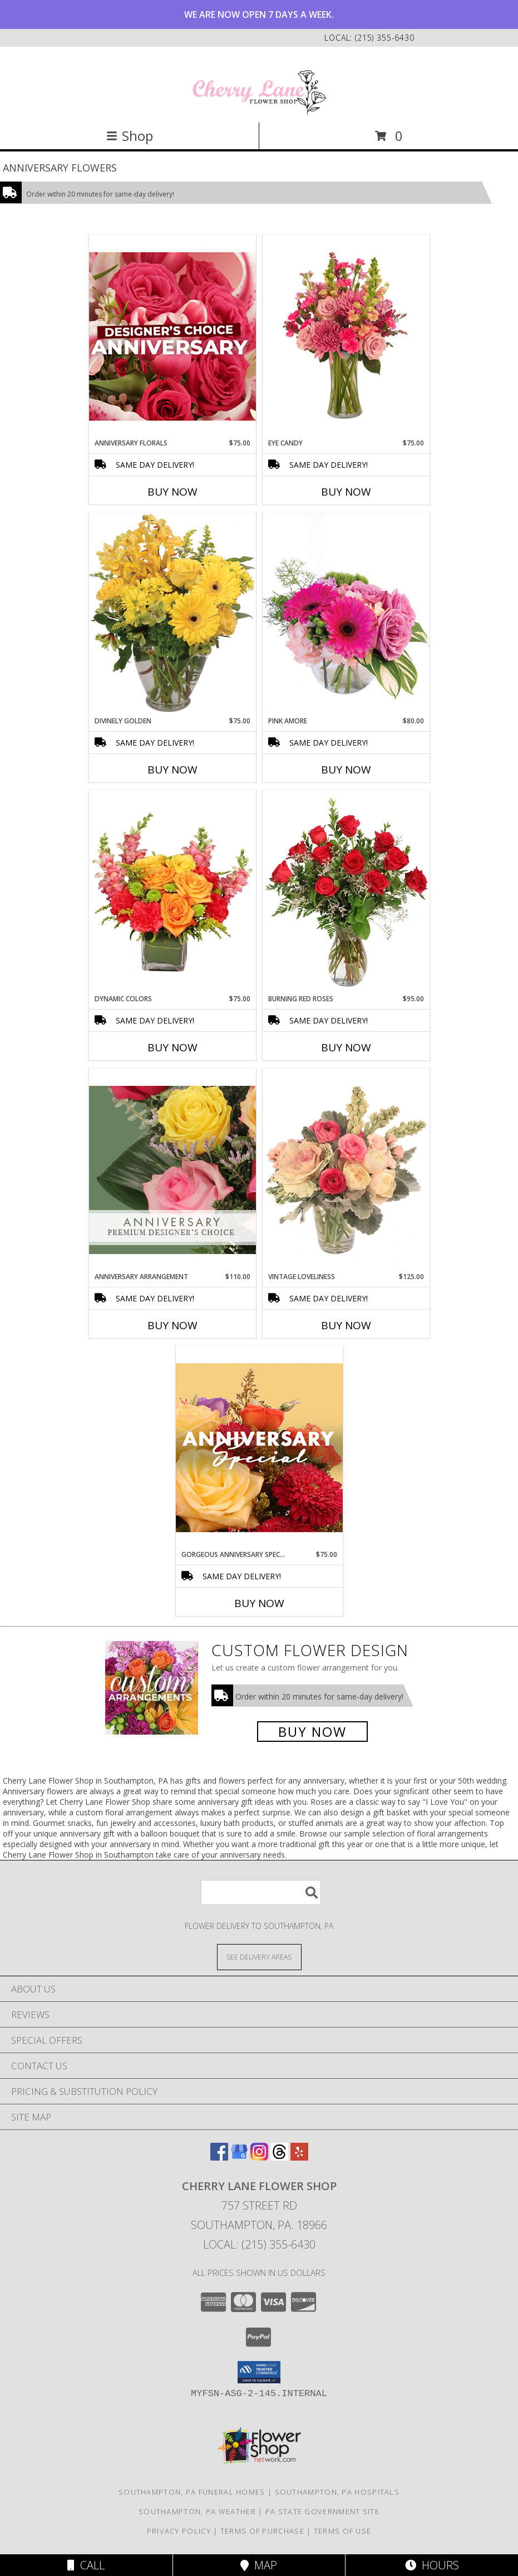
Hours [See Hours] (432, 2565)
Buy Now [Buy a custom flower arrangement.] (312, 1731)
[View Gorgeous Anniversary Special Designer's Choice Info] (259, 1447)
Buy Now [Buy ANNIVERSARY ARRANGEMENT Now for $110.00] (172, 1325)
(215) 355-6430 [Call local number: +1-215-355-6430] (385, 37)
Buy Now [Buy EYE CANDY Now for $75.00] (346, 491)
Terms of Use (343, 2531)
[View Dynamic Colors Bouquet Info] (172, 892)
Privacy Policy (179, 2531)
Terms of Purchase (262, 2531)
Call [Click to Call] (86, 2565)
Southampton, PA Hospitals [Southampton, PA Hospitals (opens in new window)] (337, 2492)
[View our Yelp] (299, 2157)
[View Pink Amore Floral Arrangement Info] (346, 614)
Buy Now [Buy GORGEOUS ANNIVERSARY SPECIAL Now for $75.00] (259, 1603)
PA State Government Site (322, 2511)
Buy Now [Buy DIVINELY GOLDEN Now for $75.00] (172, 769)
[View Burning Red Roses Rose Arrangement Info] (346, 892)
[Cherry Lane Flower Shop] (259, 83)
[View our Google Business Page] (239, 2157)
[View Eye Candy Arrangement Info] (346, 336)
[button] (259, 2372)
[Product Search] (261, 1892)
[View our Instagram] (259, 2157)
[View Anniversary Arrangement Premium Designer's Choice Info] (172, 1170)
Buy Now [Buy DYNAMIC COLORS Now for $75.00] (172, 1047)
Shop (129, 135)
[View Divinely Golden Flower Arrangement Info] (172, 614)
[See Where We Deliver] (259, 1956)
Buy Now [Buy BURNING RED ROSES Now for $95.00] (346, 1047)
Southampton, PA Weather (197, 2511)
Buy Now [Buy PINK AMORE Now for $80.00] (346, 769)
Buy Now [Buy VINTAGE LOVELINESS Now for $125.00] (346, 1325)
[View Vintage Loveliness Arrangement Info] (346, 1170)
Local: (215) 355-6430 (259, 2244)
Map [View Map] (258, 2565)
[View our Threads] (279, 2157)
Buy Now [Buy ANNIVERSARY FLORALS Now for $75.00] (172, 491)
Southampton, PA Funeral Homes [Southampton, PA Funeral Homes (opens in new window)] (192, 2492)
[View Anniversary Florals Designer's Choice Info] (172, 336)
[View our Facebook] (219, 2157)
